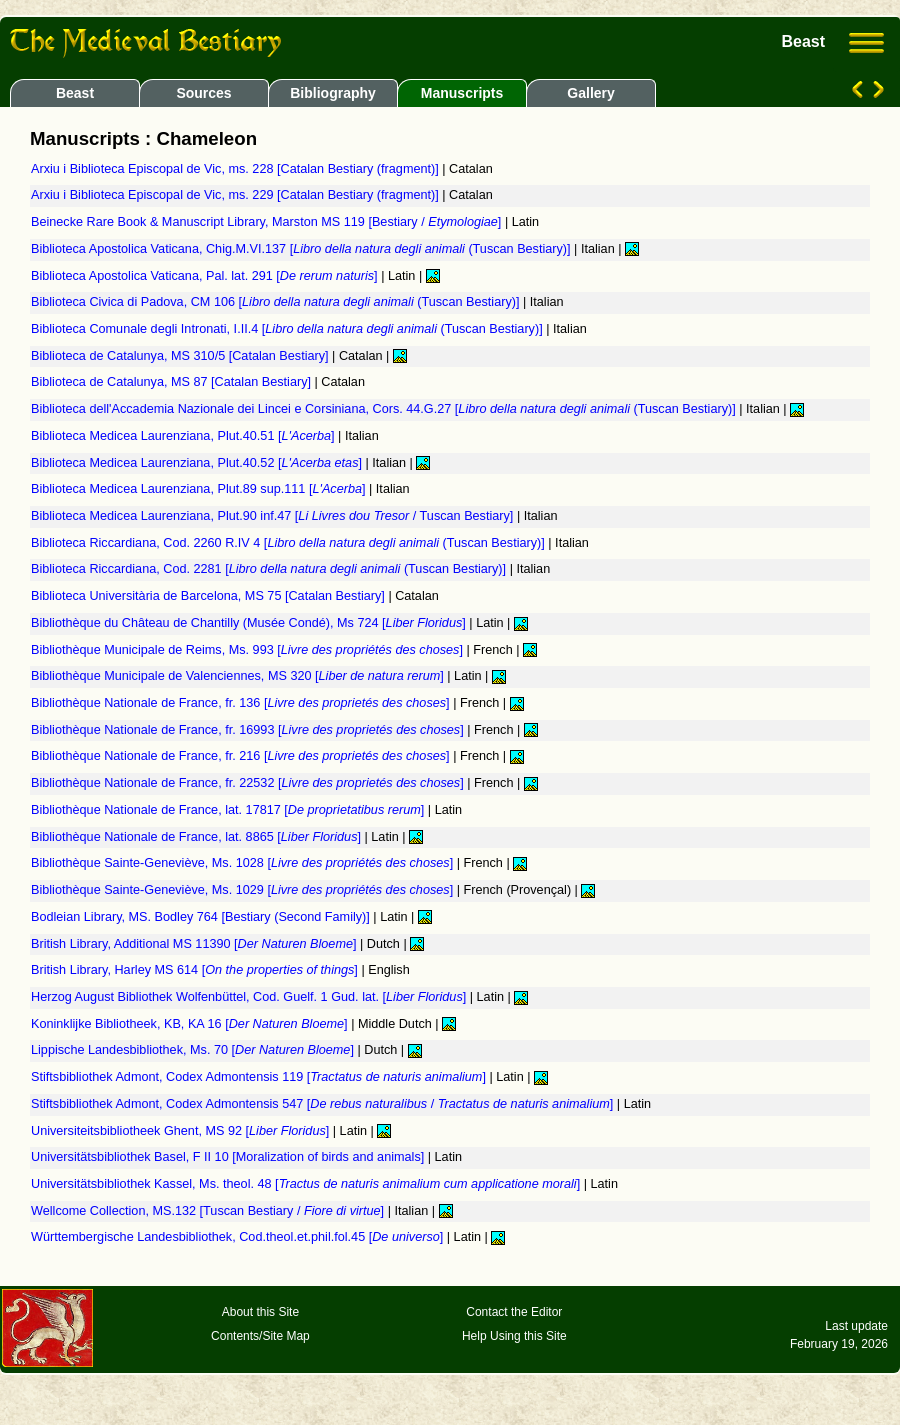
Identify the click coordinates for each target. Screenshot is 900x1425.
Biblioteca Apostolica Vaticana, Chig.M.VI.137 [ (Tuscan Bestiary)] (302, 249)
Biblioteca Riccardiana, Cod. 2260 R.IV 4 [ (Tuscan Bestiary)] (289, 543)
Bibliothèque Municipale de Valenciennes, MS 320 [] (239, 676)
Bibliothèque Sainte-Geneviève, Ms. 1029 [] (244, 890)
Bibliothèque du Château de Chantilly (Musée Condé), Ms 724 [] (250, 623)
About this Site (260, 1312)
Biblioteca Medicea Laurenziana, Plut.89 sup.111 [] (200, 489)
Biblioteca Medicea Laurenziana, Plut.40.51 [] (184, 436)
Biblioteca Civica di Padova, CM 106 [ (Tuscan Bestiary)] (277, 302)
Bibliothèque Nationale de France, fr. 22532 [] (249, 783)
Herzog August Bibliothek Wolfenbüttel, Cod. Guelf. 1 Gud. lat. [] (250, 997)
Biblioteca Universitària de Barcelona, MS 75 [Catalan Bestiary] (209, 596)
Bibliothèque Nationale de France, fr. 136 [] (242, 703)
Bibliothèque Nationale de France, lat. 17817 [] (229, 810)
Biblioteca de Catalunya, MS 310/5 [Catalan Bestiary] (181, 356)
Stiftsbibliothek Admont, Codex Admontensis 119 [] (260, 1077)
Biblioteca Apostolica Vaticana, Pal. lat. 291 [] (206, 276)
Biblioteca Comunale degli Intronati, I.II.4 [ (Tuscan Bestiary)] (288, 329)
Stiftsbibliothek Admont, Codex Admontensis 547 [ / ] (324, 1104)
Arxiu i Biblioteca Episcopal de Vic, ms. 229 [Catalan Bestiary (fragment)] (236, 195)
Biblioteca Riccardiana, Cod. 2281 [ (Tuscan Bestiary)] (270, 569)
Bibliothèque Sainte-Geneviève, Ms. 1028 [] (244, 863)
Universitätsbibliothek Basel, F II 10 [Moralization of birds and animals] (229, 1157)
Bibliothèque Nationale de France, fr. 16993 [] (249, 730)
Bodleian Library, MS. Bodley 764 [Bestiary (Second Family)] (202, 917)
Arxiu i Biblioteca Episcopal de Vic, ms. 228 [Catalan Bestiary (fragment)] (236, 169)
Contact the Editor (514, 1312)
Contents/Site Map (260, 1336)
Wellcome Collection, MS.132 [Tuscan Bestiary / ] (209, 1211)
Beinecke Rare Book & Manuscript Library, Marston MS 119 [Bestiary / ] (268, 222)
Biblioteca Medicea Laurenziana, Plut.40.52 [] (198, 463)
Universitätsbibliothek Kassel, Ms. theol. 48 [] (307, 1184)
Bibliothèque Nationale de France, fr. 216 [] (242, 756)
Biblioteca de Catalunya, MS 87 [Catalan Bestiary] (173, 382)
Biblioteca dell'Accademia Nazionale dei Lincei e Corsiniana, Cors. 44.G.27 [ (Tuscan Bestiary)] (385, 409)
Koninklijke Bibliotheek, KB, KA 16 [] (191, 1024)
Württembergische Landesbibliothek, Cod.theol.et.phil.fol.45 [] (239, 1237)
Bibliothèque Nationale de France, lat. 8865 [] (198, 837)
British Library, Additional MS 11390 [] (195, 944)
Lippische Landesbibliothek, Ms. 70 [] (194, 1050)
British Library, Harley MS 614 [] (196, 970)
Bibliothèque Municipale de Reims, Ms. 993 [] (249, 650)
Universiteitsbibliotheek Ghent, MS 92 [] (182, 1131)
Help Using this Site (514, 1336)
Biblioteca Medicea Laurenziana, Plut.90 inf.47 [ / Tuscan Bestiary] (274, 516)
